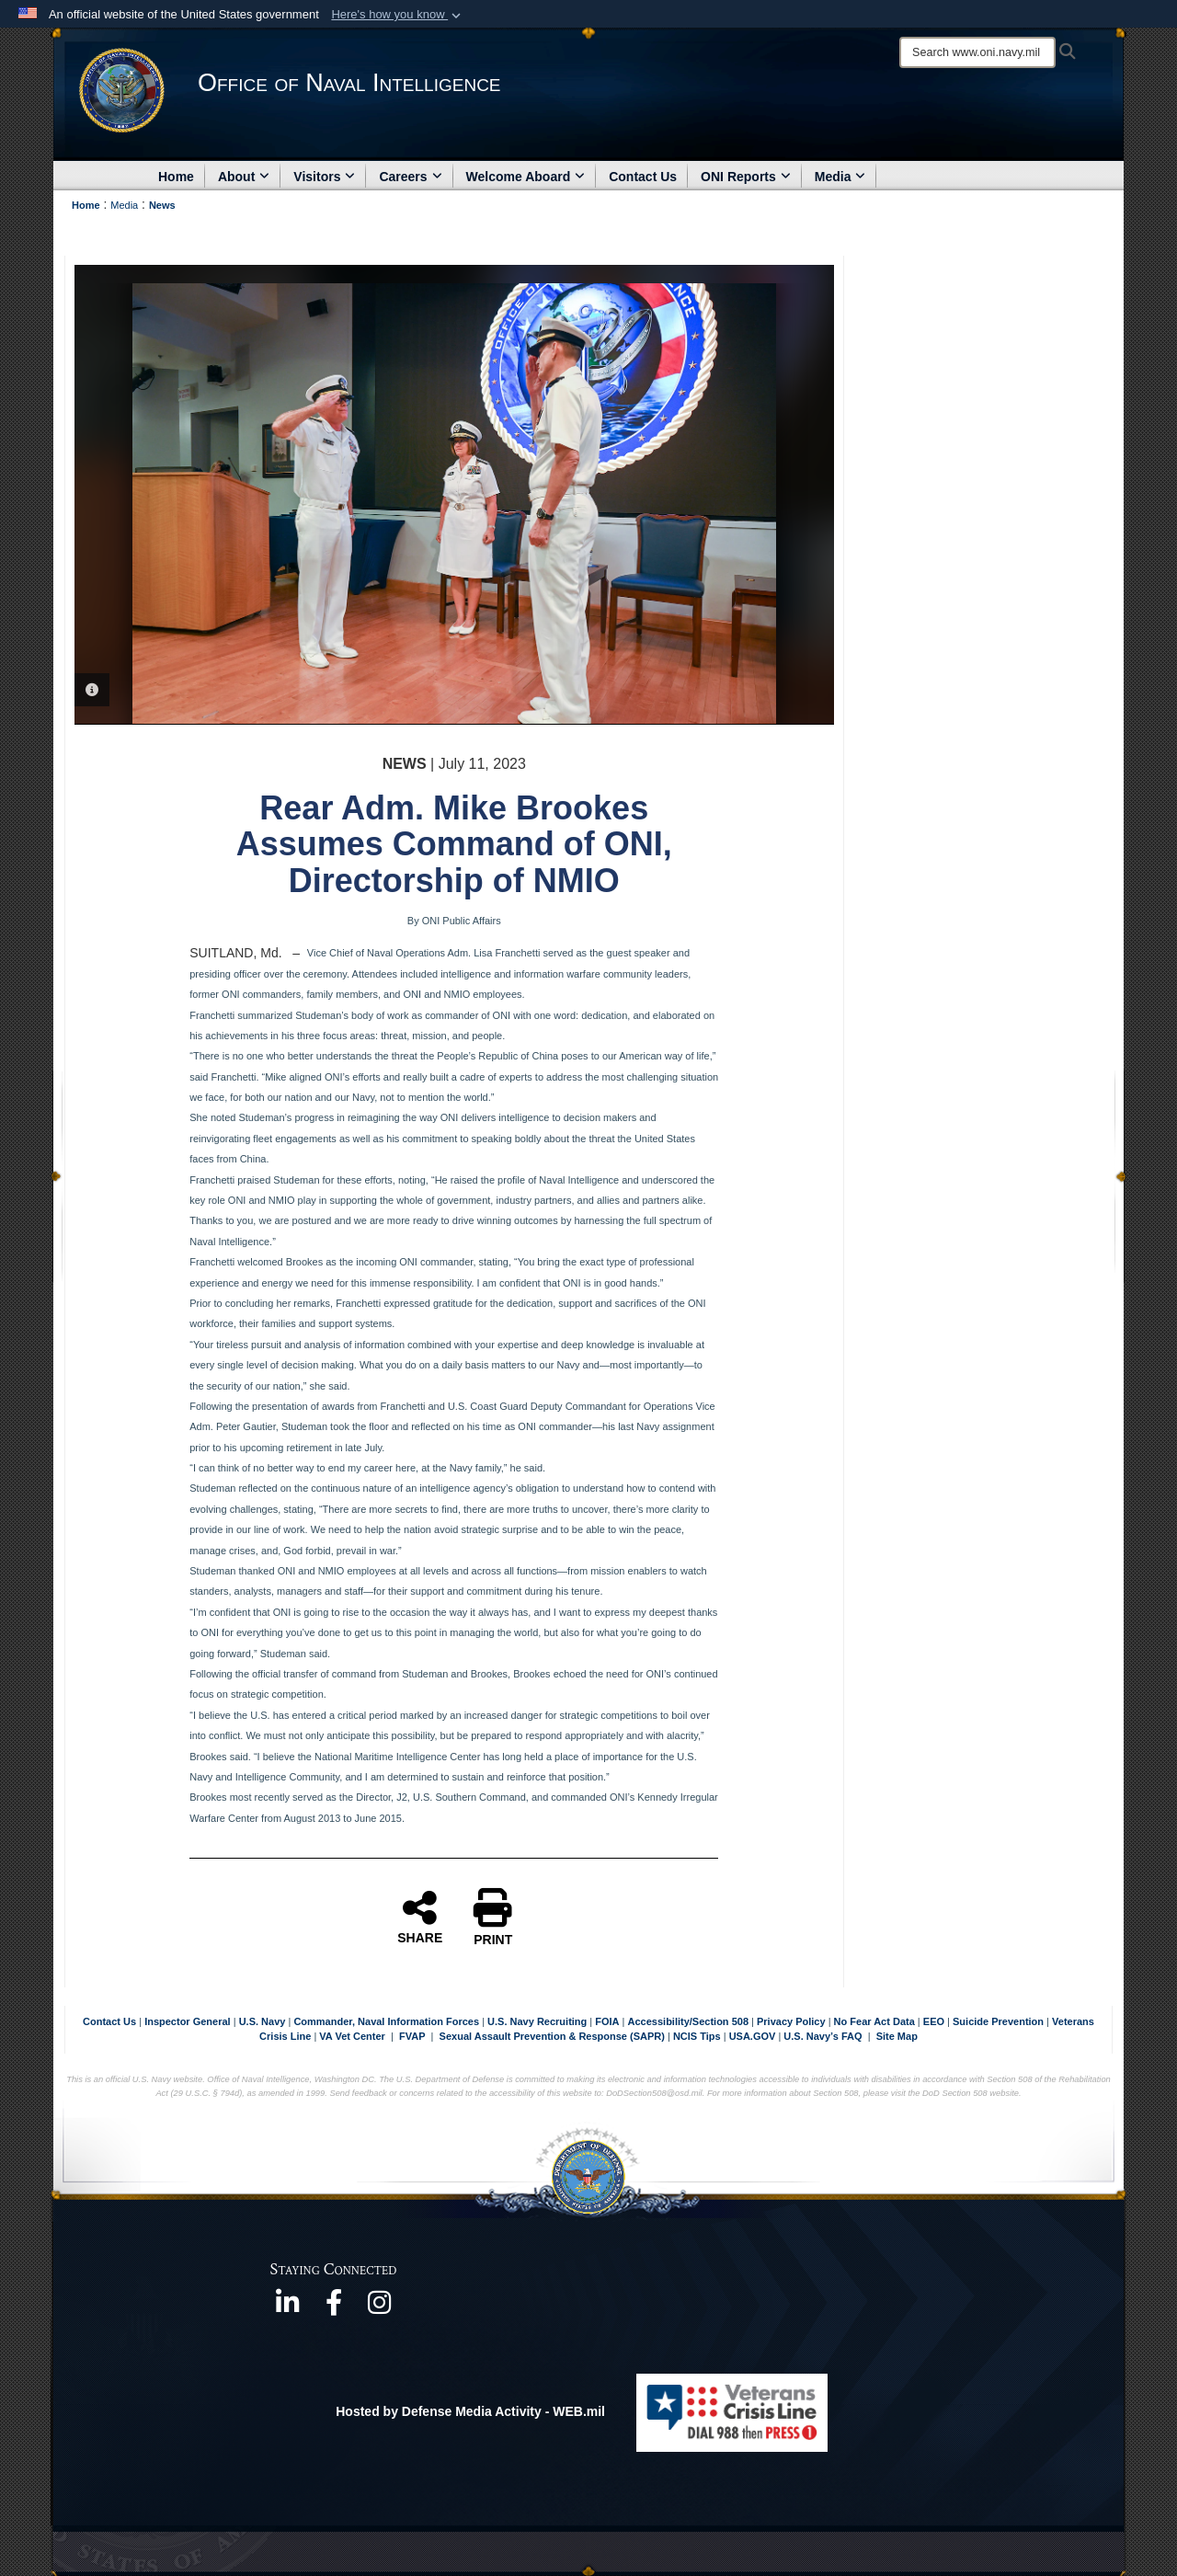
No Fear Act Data (874, 2021)
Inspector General (187, 2021)
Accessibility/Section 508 (690, 2021)
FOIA (607, 2021)
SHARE (419, 1916)
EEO (935, 2021)
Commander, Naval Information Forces (386, 2021)
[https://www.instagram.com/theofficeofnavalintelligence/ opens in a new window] (380, 2308)
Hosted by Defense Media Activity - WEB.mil (470, 2411)
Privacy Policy (791, 2021)
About (243, 176)
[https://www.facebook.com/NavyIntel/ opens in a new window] (334, 2308)
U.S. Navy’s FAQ (822, 2036)
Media (840, 176)
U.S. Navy (262, 2021)
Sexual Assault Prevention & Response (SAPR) (552, 2036)
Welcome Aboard (526, 176)
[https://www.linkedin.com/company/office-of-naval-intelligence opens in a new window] (288, 2308)
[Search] (977, 52)
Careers (410, 176)
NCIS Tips (698, 2036)
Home (176, 176)
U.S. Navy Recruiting (537, 2021)
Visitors (324, 176)
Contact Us (643, 176)
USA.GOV (754, 2036)
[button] (397, 15)
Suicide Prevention (998, 2021)
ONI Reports (746, 176)
